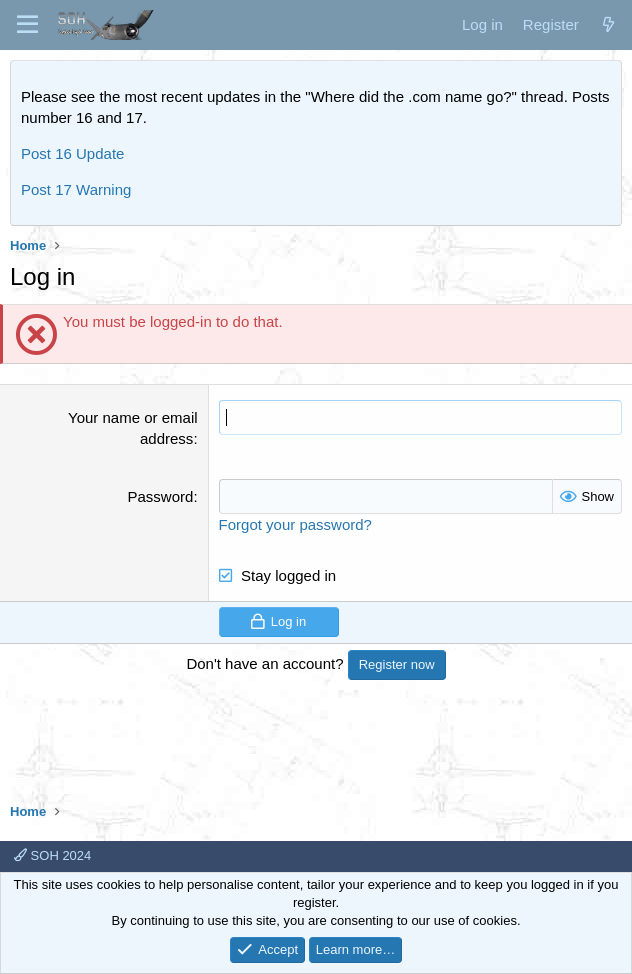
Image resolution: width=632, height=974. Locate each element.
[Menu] (27, 25)
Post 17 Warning (76, 189)
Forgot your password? (295, 524)
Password (161, 496)
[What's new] (608, 24)
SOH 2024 (52, 855)
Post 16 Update (72, 153)
